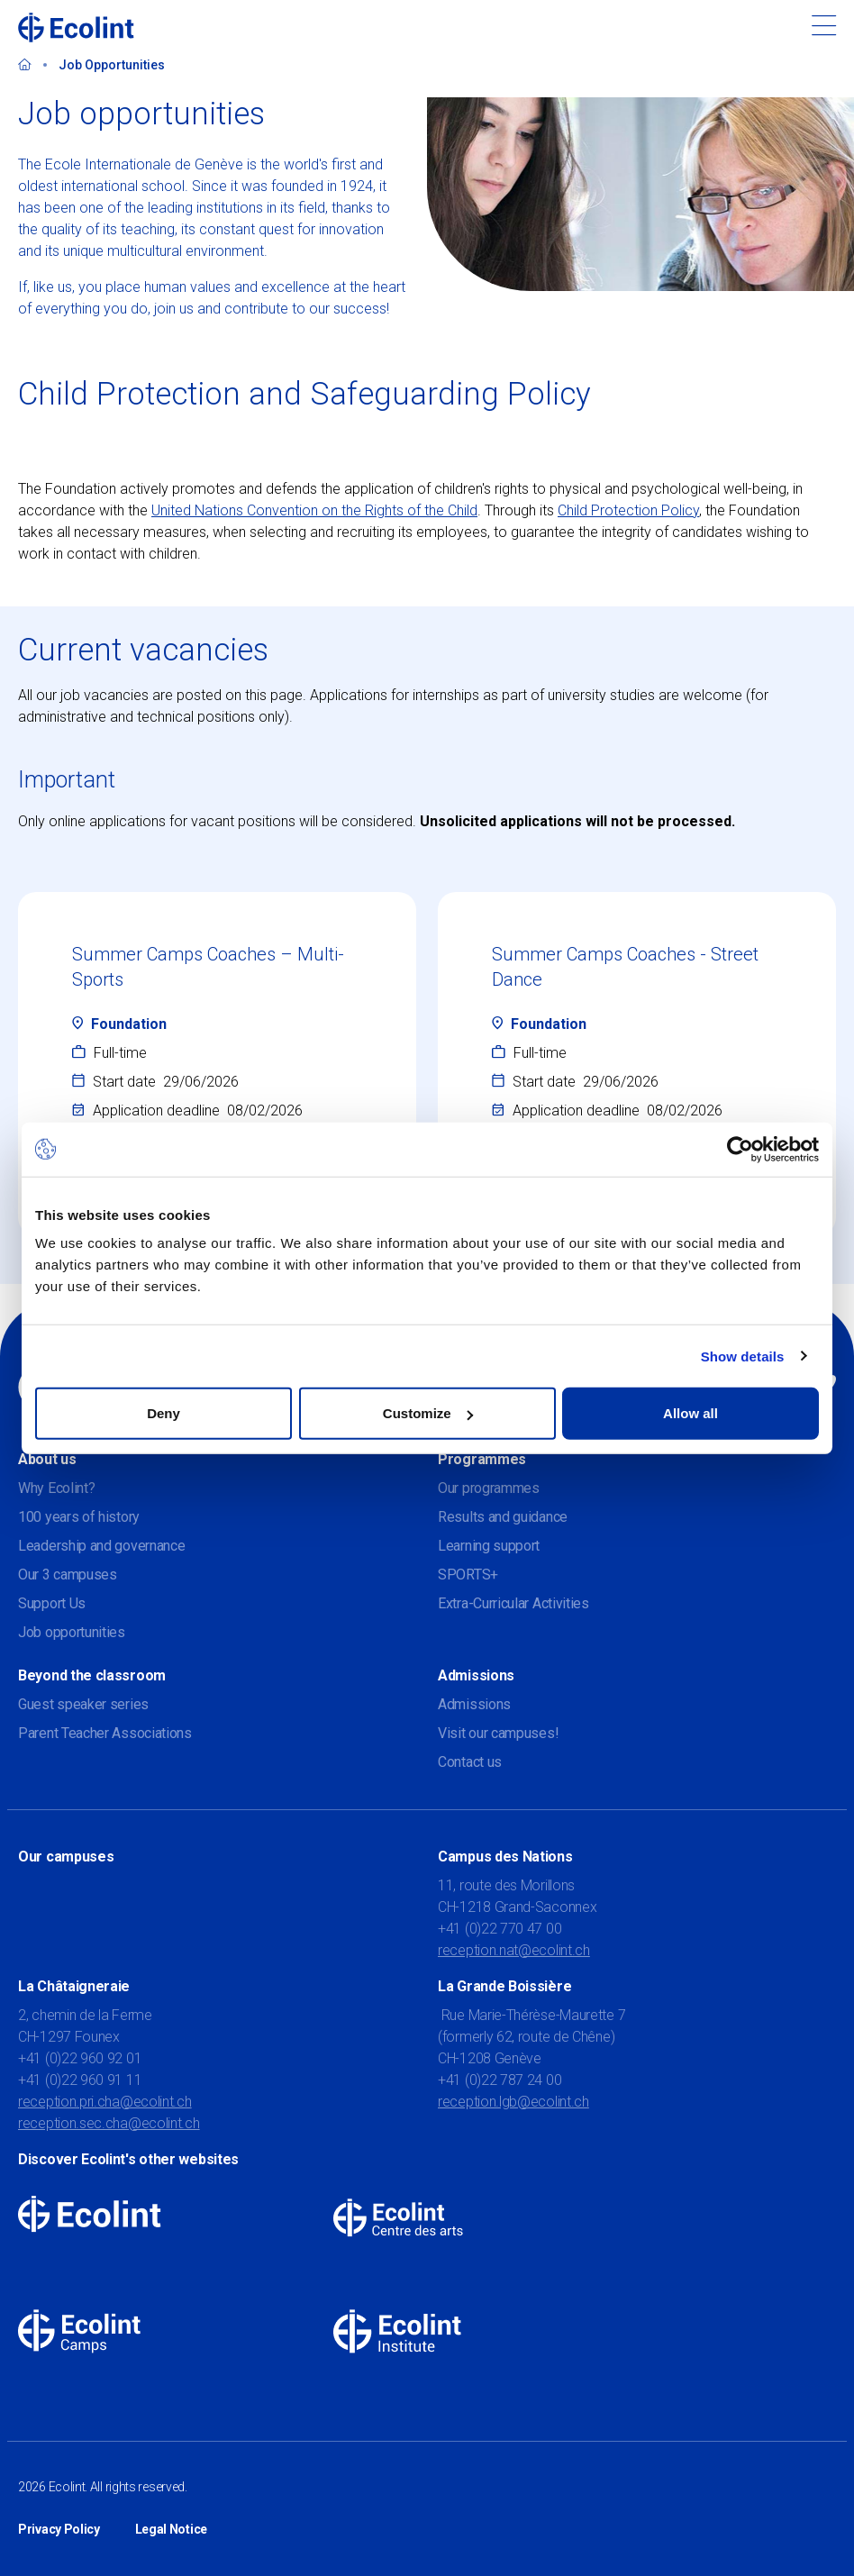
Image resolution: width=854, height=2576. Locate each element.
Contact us (470, 1761)
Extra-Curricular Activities (513, 1603)
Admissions (474, 1704)
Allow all (690, 1413)
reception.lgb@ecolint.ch (513, 2101)
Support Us (52, 1603)
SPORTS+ (468, 1574)
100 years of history (79, 1516)
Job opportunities (71, 1632)
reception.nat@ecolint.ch (514, 1950)
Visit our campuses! (498, 1733)
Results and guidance (503, 1516)
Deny (163, 1413)
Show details (743, 1355)
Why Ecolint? (56, 1488)
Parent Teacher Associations (105, 1733)
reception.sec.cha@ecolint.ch (109, 2123)
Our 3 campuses (67, 1574)
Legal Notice (171, 2529)
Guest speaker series (83, 1704)
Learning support (489, 1545)
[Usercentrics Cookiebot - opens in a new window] (740, 1148)
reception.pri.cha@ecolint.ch (105, 2101)
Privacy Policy (59, 2529)
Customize (428, 1413)
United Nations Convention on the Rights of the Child (314, 510)
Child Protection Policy (628, 510)
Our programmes (489, 1488)
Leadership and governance (102, 1545)
